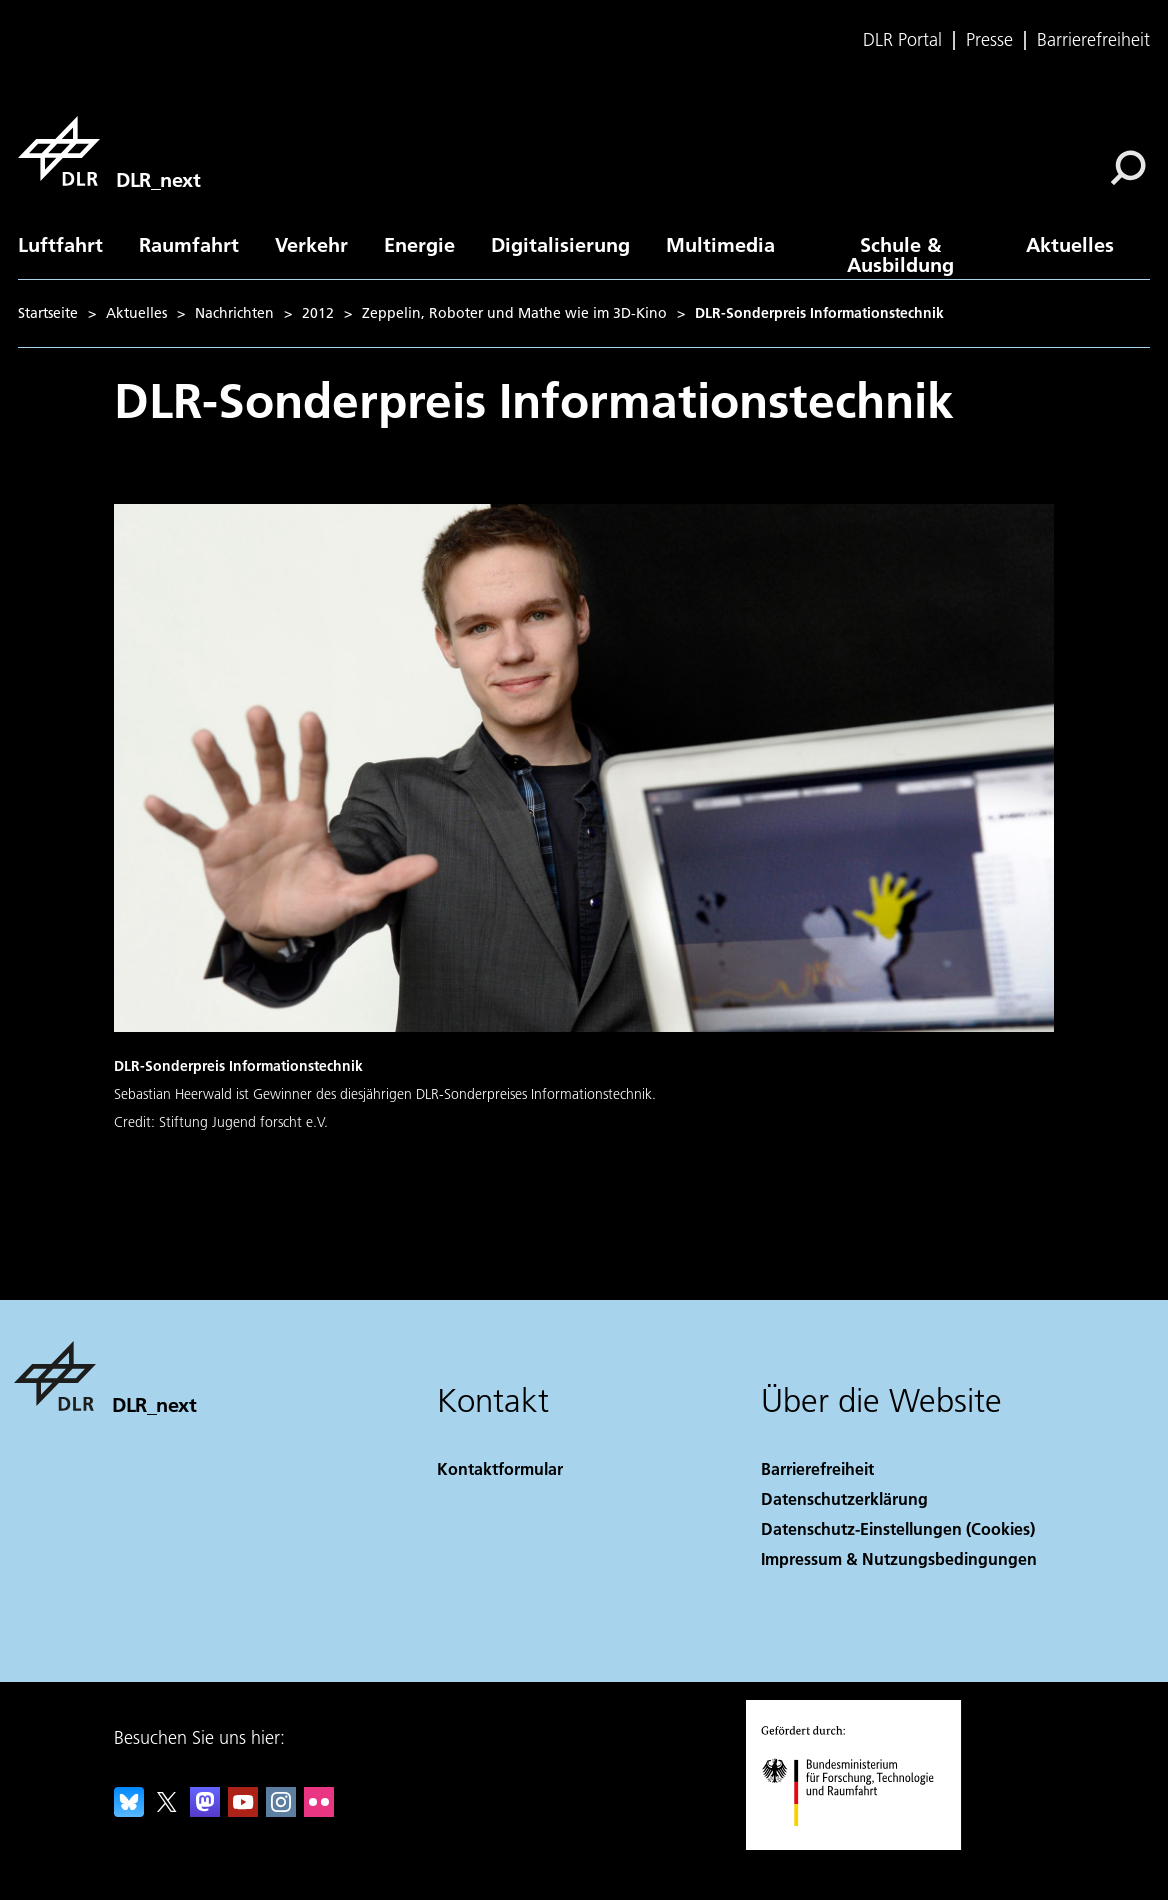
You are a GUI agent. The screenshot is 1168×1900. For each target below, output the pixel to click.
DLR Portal (902, 40)
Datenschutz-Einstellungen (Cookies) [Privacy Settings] (898, 1528)
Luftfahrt (60, 244)
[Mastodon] (205, 1810)
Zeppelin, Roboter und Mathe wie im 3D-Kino (514, 313)
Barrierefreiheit (1093, 40)
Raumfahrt (189, 244)
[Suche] (1128, 168)
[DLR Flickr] (319, 1810)
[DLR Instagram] (281, 1810)
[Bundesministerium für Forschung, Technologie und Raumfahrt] (858, 1843)
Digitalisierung (560, 244)
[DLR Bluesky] (129, 1810)
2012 (318, 313)
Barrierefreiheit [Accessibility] (817, 1468)
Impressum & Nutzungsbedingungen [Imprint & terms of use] (899, 1558)
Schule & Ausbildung (900, 254)
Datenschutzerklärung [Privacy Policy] (844, 1498)
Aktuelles (1070, 244)
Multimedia (720, 244)
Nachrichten (234, 313)
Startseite (48, 313)
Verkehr (311, 244)
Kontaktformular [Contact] (500, 1468)
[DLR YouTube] (243, 1810)
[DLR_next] (109, 151)
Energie (419, 244)
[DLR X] (167, 1810)
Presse (989, 40)
